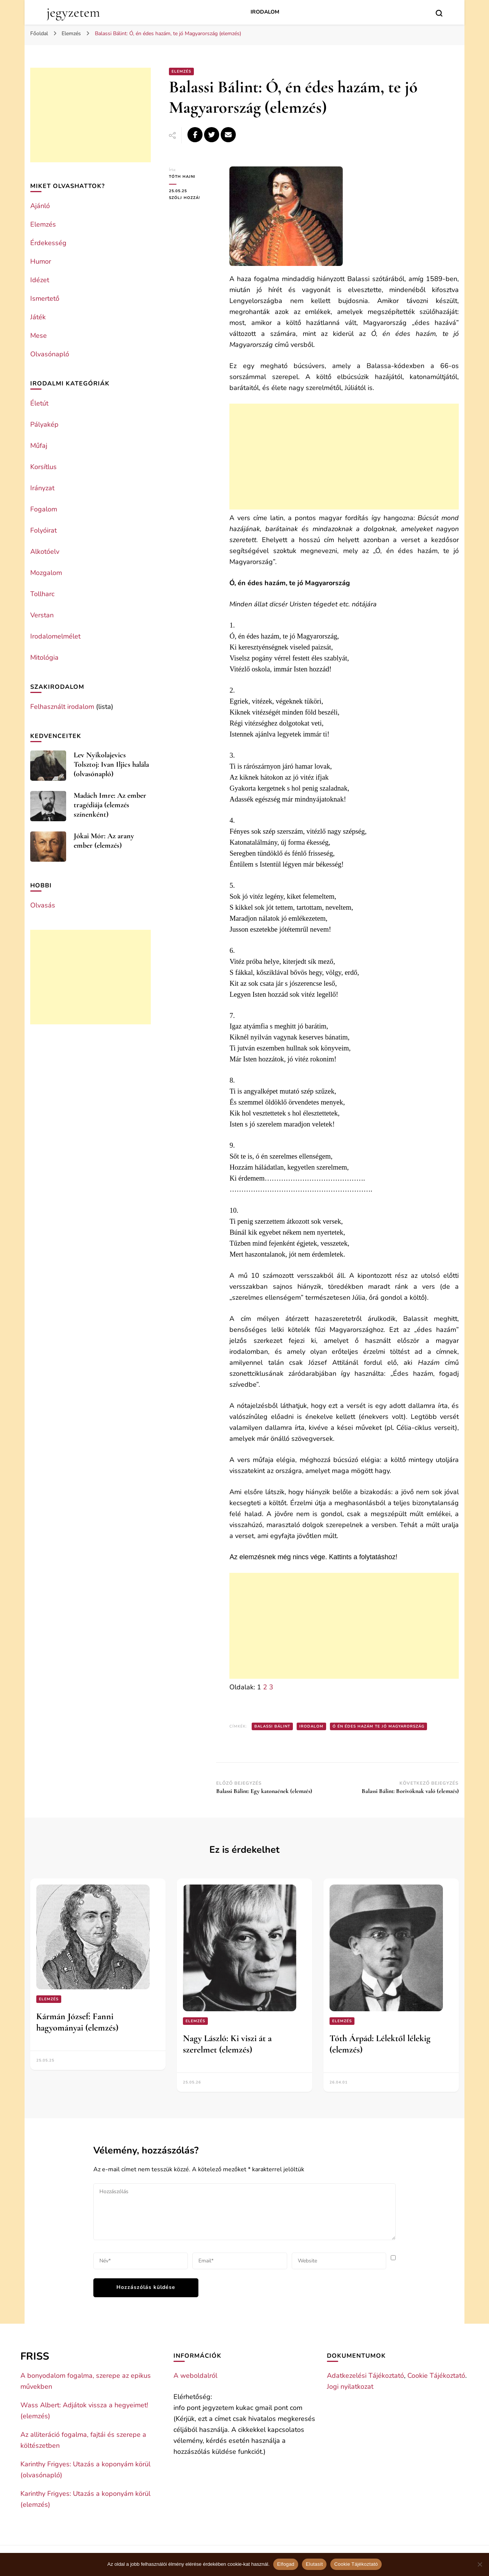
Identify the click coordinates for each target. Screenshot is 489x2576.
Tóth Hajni (182, 176)
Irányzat (42, 488)
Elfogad (285, 2564)
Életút (39, 403)
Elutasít (314, 2564)
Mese (38, 335)
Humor (40, 261)
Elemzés (181, 71)
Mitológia (44, 657)
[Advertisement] (344, 457)
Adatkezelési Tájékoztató (365, 2375)
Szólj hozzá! (193, 197)
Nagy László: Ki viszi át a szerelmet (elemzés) (227, 2044)
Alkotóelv (44, 551)
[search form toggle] (439, 13)
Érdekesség (48, 242)
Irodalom (265, 12)
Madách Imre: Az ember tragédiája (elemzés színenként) (110, 805)
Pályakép (44, 424)
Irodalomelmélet (55, 636)
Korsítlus (43, 466)
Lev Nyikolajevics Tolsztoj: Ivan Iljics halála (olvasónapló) (111, 764)
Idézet (39, 279)
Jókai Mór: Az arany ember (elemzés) (104, 840)
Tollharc (42, 593)
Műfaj (38, 445)
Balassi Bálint (272, 1726)
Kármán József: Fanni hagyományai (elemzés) (77, 2022)
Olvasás (42, 905)
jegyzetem (73, 12)
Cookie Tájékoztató (436, 2375)
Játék (38, 317)
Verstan (42, 615)
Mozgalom (46, 572)
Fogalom (43, 509)
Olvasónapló (49, 354)
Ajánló (40, 205)
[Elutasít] (479, 2564)
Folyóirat (43, 530)
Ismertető (44, 298)
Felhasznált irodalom (62, 706)
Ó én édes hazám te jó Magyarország (378, 1726)
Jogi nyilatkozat (350, 2386)
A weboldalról (195, 2375)
